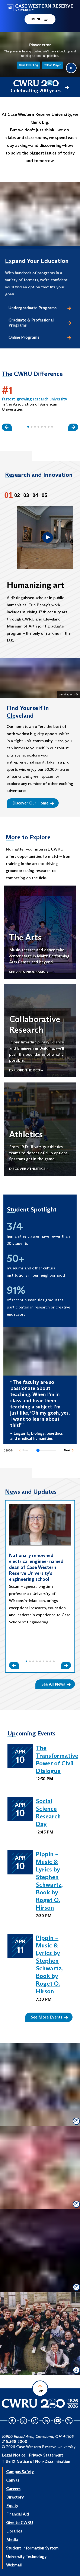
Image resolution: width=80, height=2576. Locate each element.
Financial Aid (17, 2514)
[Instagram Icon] (23, 2421)
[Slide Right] (73, 427)
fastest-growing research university (34, 398)
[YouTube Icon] (57, 2421)
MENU (39, 19)
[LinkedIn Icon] (46, 2421)
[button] (28, 427)
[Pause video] (71, 68)
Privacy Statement (46, 2455)
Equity (12, 2505)
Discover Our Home (33, 803)
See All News (56, 1684)
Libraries (14, 2531)
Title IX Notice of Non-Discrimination (36, 2461)
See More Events (49, 2017)
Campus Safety (20, 2471)
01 (8, 495)
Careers (13, 2488)
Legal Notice (13, 2455)
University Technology (26, 2556)
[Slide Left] (7, 427)
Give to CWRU (19, 2522)
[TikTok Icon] (35, 2421)
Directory (15, 2497)
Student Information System (32, 2548)
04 (35, 495)
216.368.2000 (14, 2441)
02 (17, 495)
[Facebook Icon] (12, 2421)
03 (26, 495)
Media (12, 2539)
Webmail (14, 2565)
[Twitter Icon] (69, 2421)
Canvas (12, 2480)
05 (44, 495)
